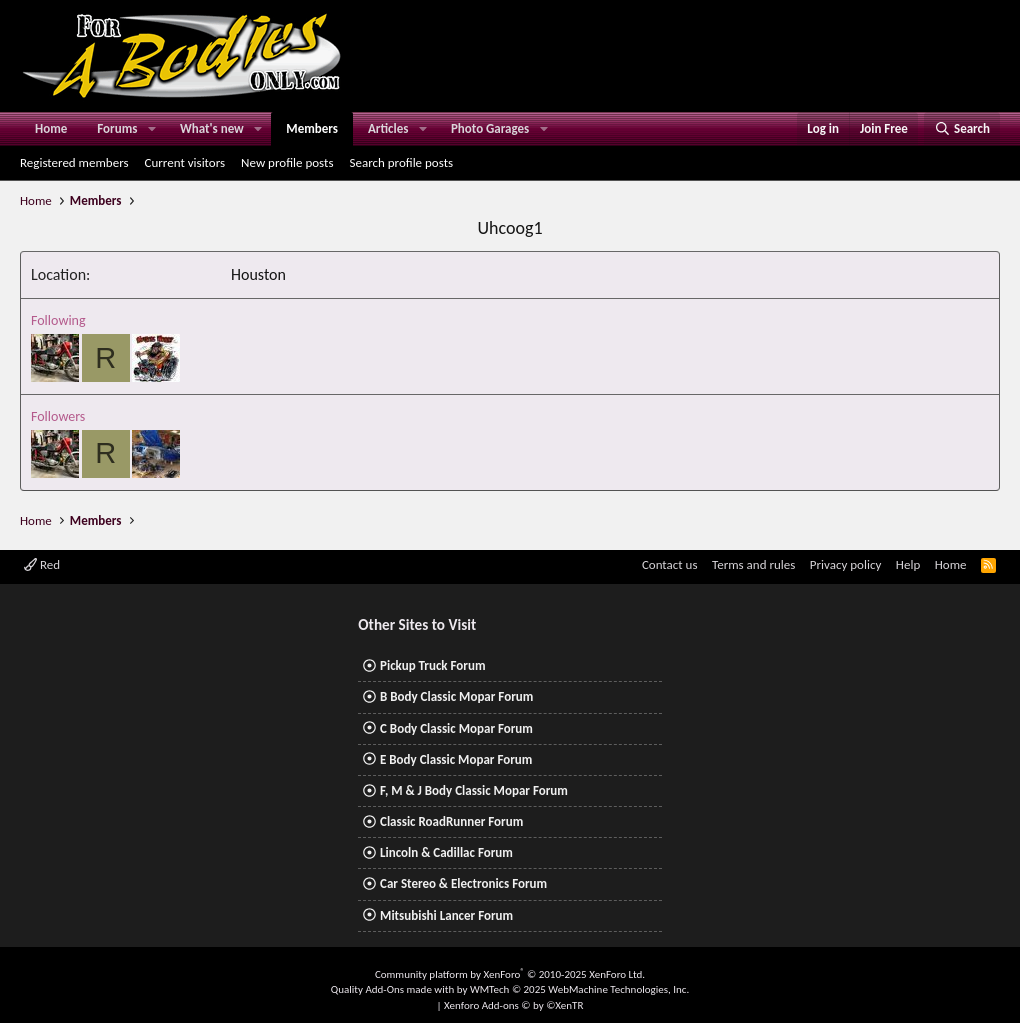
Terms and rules (753, 564)
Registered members (74, 162)
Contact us (670, 564)
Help (908, 564)
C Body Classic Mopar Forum (456, 728)
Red (42, 564)
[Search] (962, 129)
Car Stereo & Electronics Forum (463, 883)
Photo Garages (490, 128)
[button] (152, 129)
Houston (258, 274)
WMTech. (579, 989)
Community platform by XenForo (510, 974)
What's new (212, 128)
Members (312, 128)
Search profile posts (401, 162)
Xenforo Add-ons (513, 1005)
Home (51, 128)
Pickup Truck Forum (432, 665)
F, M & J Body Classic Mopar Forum (474, 790)
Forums (117, 128)
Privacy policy (846, 564)
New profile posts (287, 162)
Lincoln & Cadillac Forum (446, 852)
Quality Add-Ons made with (394, 989)
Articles (388, 128)
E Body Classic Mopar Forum (456, 759)
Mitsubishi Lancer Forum (446, 915)
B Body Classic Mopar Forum (456, 696)
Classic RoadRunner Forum (451, 821)
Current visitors (185, 162)
